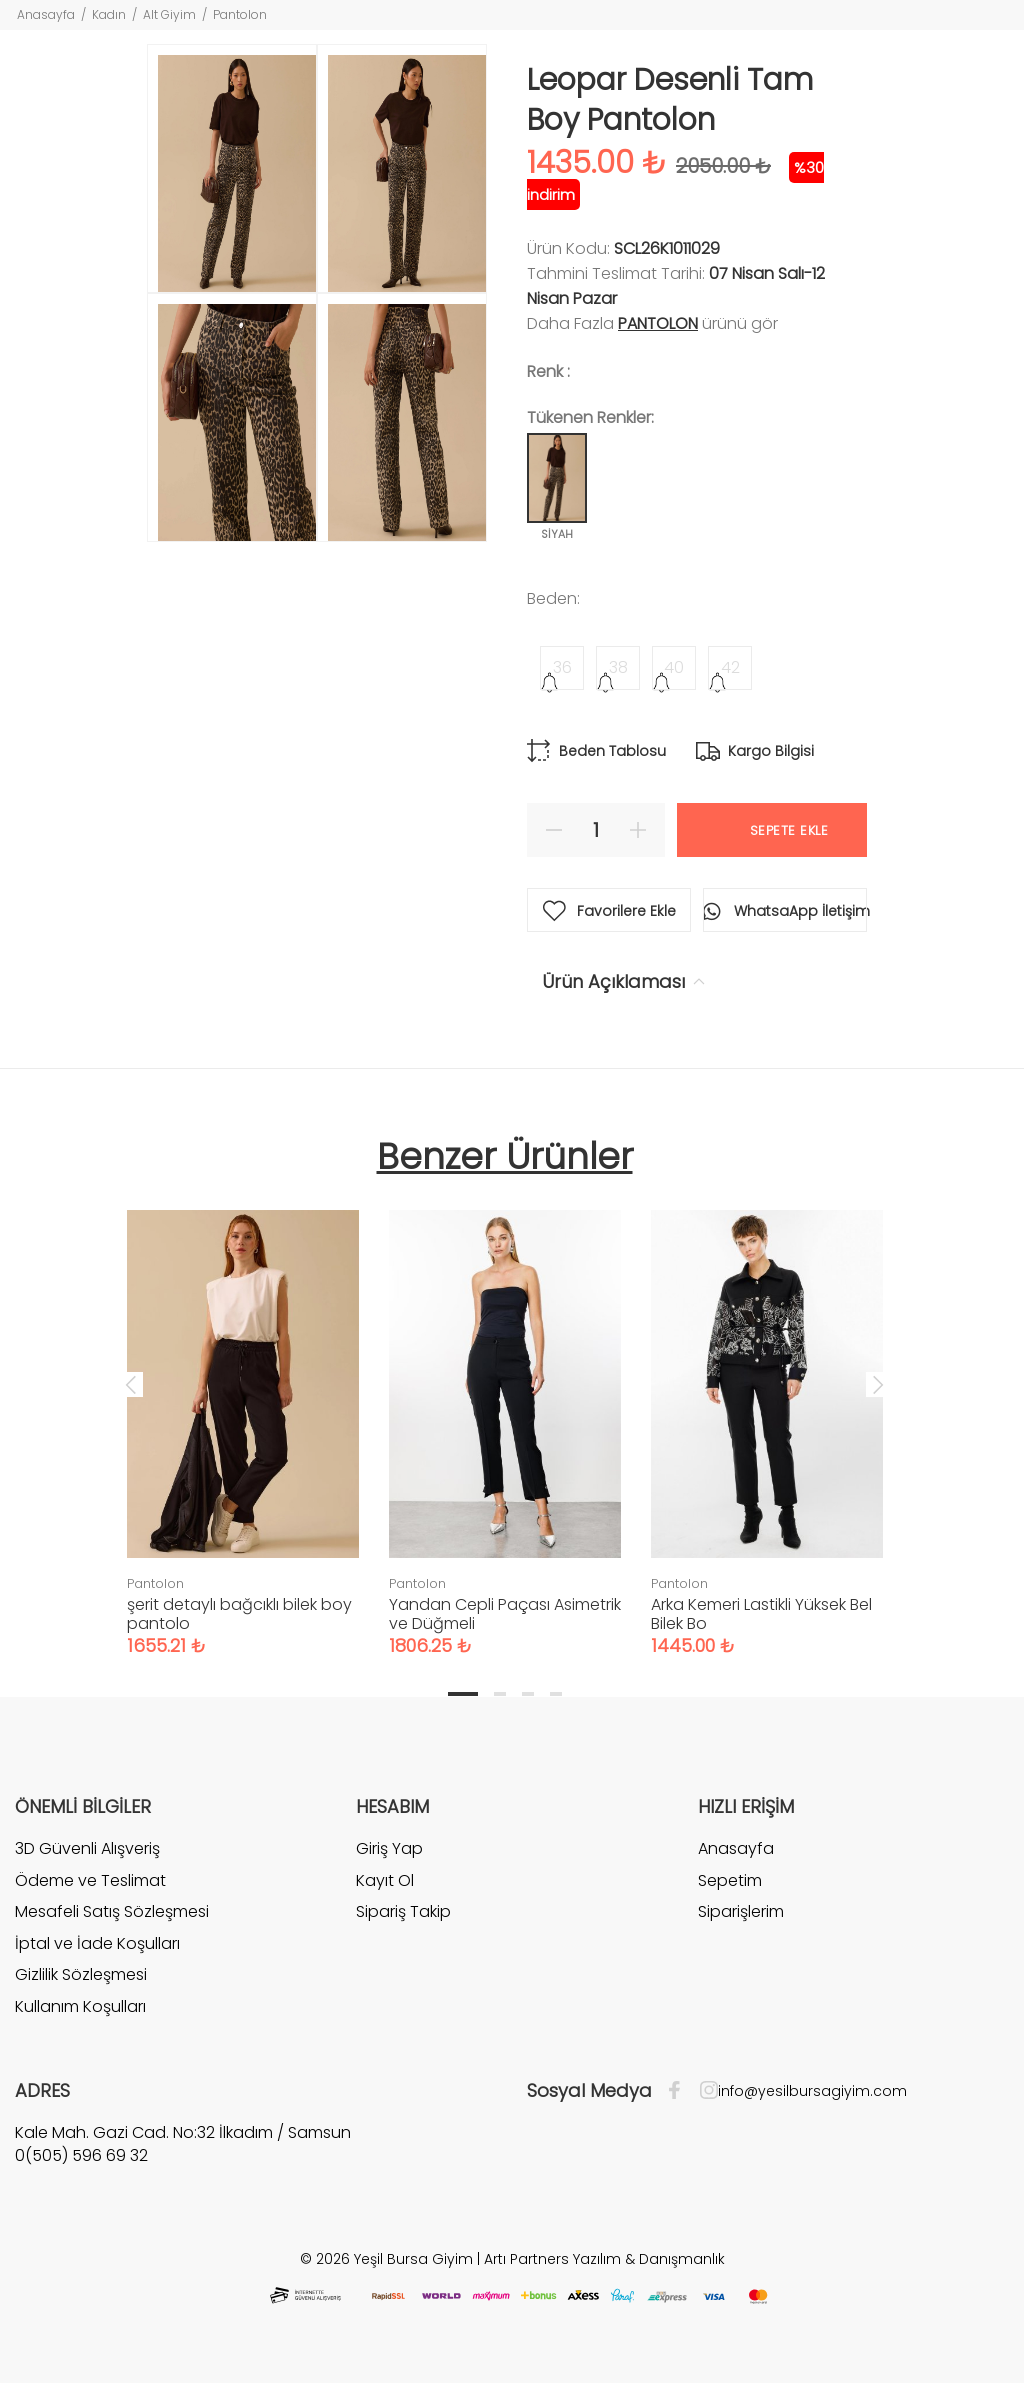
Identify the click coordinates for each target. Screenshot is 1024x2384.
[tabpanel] (243, 1413)
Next (878, 1384)
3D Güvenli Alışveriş (87, 1849)
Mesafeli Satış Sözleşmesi (112, 1911)
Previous (131, 1384)
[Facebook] (679, 2091)
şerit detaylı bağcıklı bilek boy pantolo (239, 1614)
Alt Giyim (169, 14)
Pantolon (240, 14)
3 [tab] (528, 1694)
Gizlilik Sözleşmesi (81, 1974)
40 (674, 667)
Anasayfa (46, 14)
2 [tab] (500, 1694)
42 (730, 667)
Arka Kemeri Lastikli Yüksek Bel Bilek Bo (761, 1614)
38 (618, 667)
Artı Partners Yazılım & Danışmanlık (604, 2259)
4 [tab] (556, 1694)
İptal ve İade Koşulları (97, 1943)
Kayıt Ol (385, 1880)
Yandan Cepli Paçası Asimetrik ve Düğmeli (505, 1614)
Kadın (109, 14)
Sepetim (730, 1880)
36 (562, 667)
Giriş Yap (389, 1849)
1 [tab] (463, 1694)
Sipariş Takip (403, 1911)
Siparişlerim (741, 1911)
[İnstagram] (704, 2091)
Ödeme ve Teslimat (90, 1880)
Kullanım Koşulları (80, 2006)
